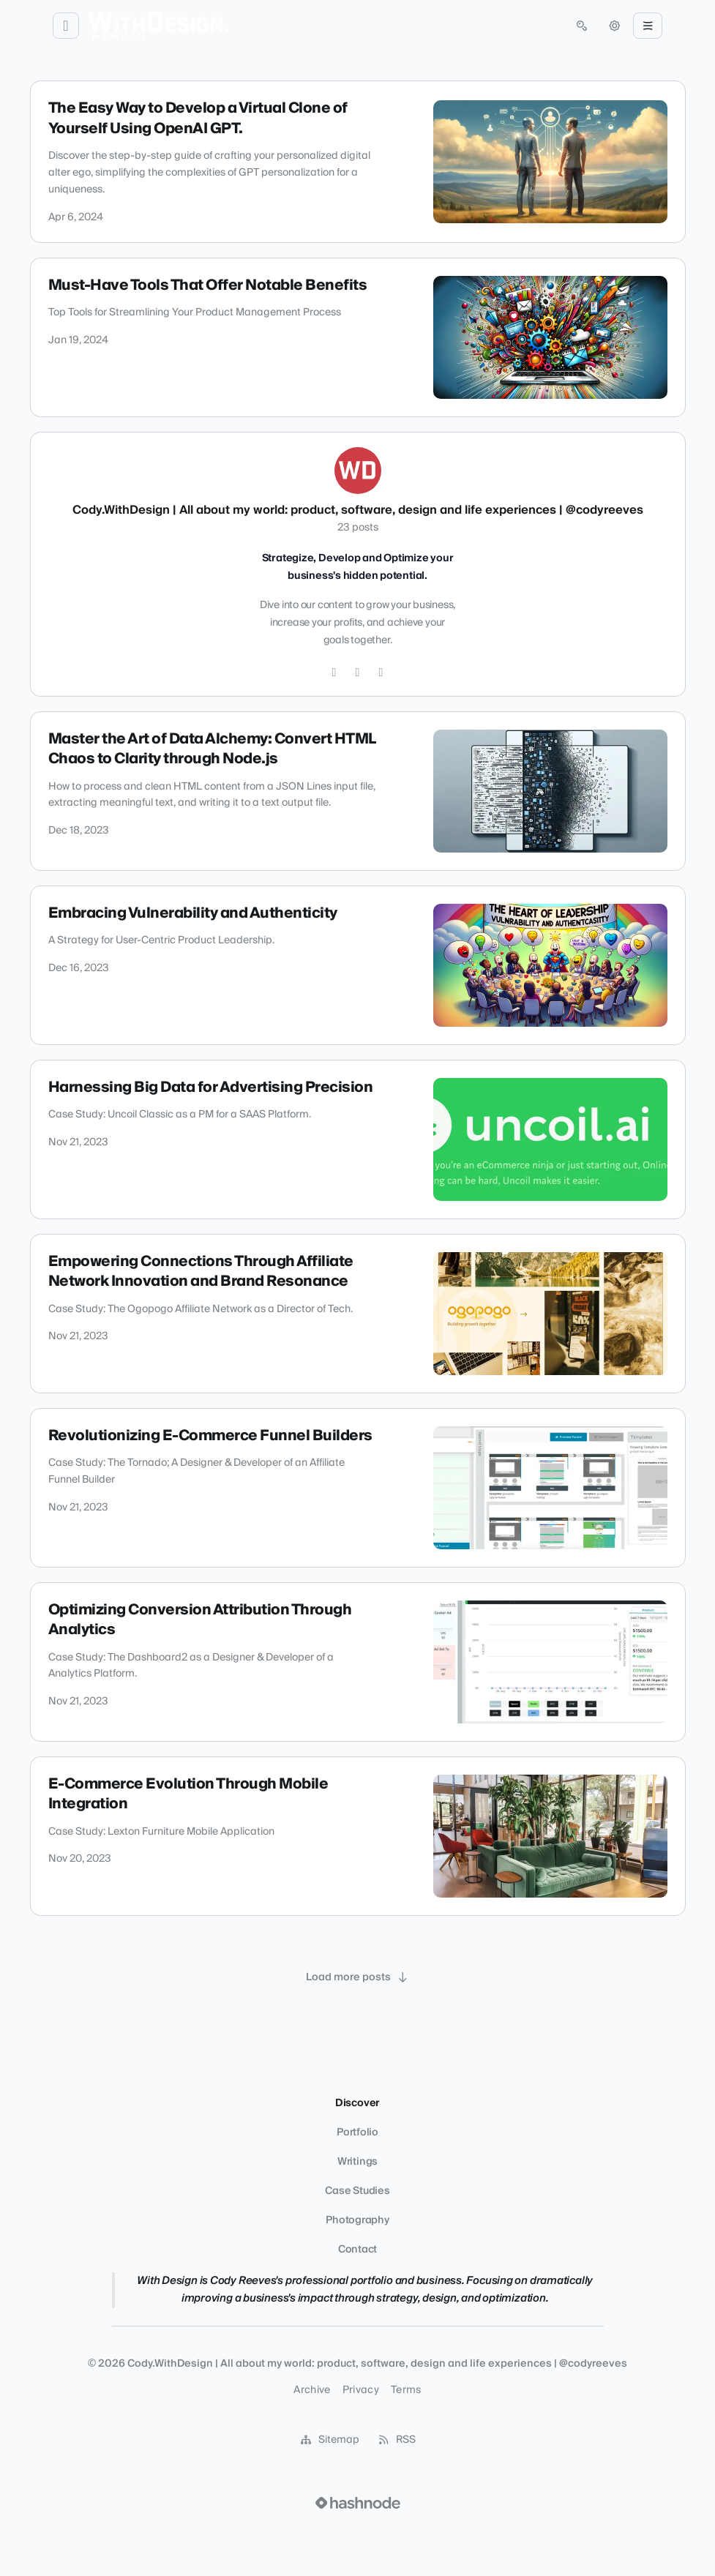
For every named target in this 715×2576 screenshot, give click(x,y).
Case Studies (357, 2191)
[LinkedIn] (381, 672)
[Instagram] (334, 672)
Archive (311, 2390)
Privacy (360, 2390)
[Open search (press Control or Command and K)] (582, 25)
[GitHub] (358, 672)
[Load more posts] (357, 1977)
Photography (357, 2220)
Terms (406, 2390)
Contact (357, 2249)
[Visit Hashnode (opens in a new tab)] (358, 2502)
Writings (357, 2162)
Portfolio (357, 2132)
